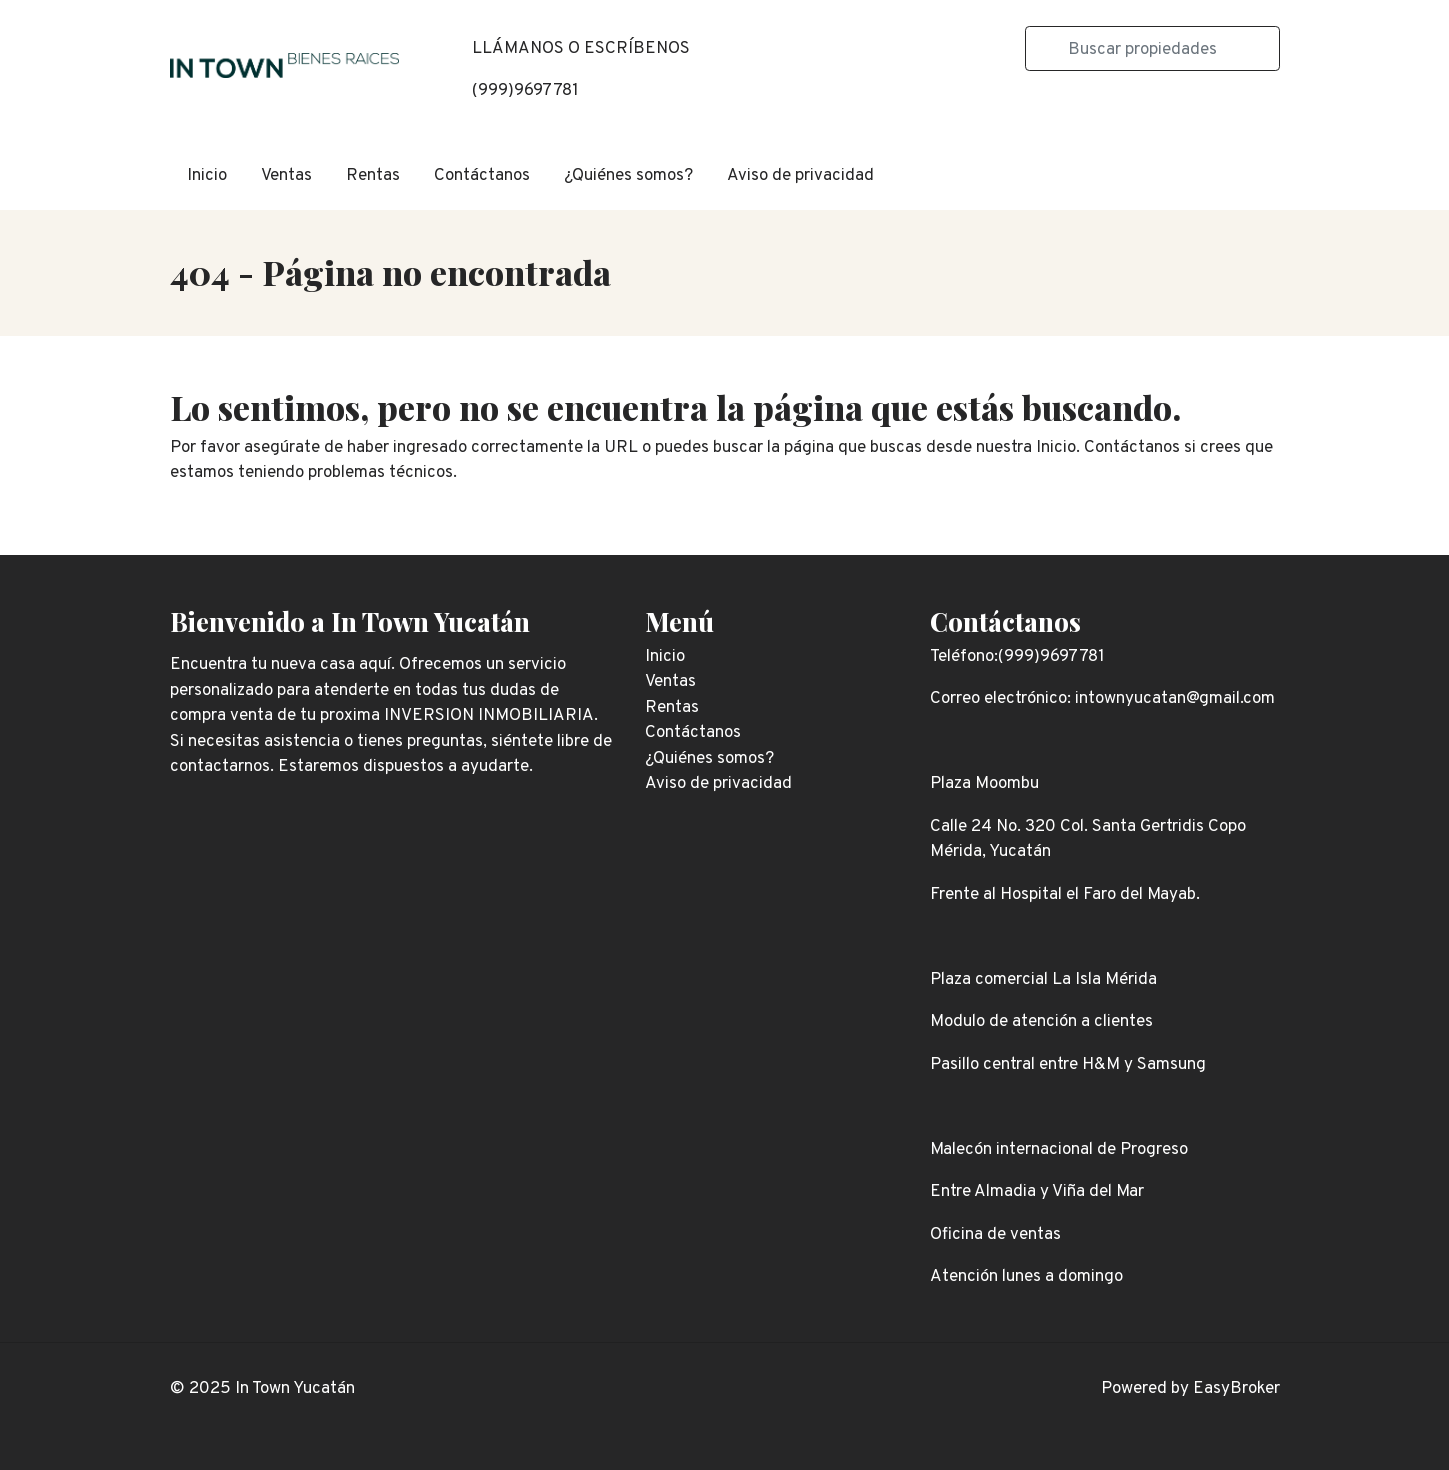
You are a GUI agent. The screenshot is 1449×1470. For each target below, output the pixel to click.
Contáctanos (482, 176)
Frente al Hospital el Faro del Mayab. (1065, 895)
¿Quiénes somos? (628, 176)
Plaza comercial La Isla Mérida (1043, 980)
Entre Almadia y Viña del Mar (1037, 1192)
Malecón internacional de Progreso (1059, 1150)
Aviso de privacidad (800, 176)
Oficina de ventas (995, 1235)
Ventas (286, 176)
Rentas (373, 176)
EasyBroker (1236, 1389)
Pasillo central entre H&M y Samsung (1068, 1065)
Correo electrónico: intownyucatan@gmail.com (1102, 699)
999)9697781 (528, 91)
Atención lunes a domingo (1026, 1277)
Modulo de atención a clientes (1041, 1022)
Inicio (207, 176)
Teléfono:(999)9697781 (1017, 657)
